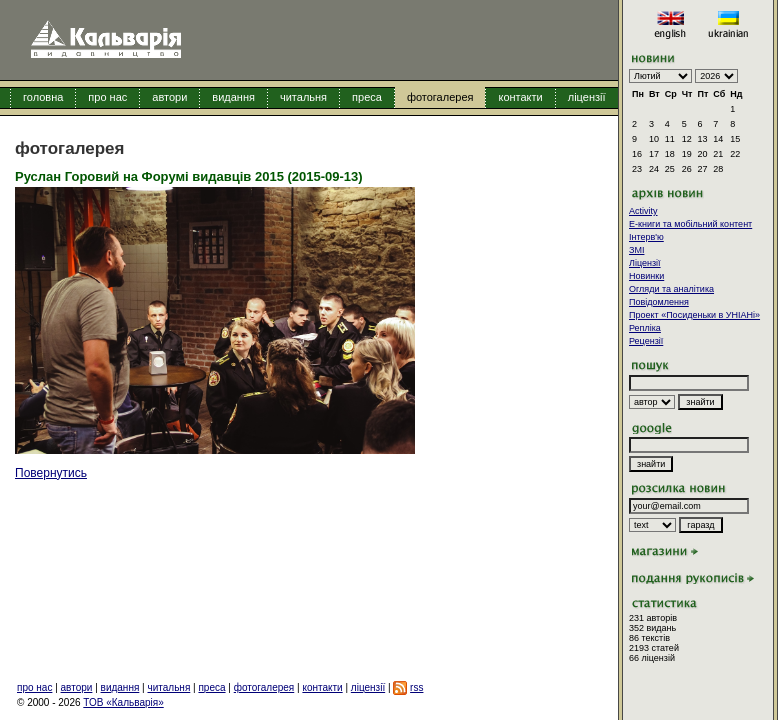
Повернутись (51, 473)
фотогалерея (440, 97)
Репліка (645, 328)
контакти (520, 97)
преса (367, 97)
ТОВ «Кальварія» (123, 702)
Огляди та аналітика (671, 289)
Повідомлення (659, 302)
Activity (643, 211)
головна (43, 97)
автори (169, 97)
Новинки (646, 276)
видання (233, 97)
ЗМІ (636, 250)
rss (416, 687)
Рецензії (646, 341)
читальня (303, 97)
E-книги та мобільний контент (690, 224)
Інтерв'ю (646, 237)
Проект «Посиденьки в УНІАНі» (694, 315)
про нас (107, 97)
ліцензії (587, 97)
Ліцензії (645, 263)
